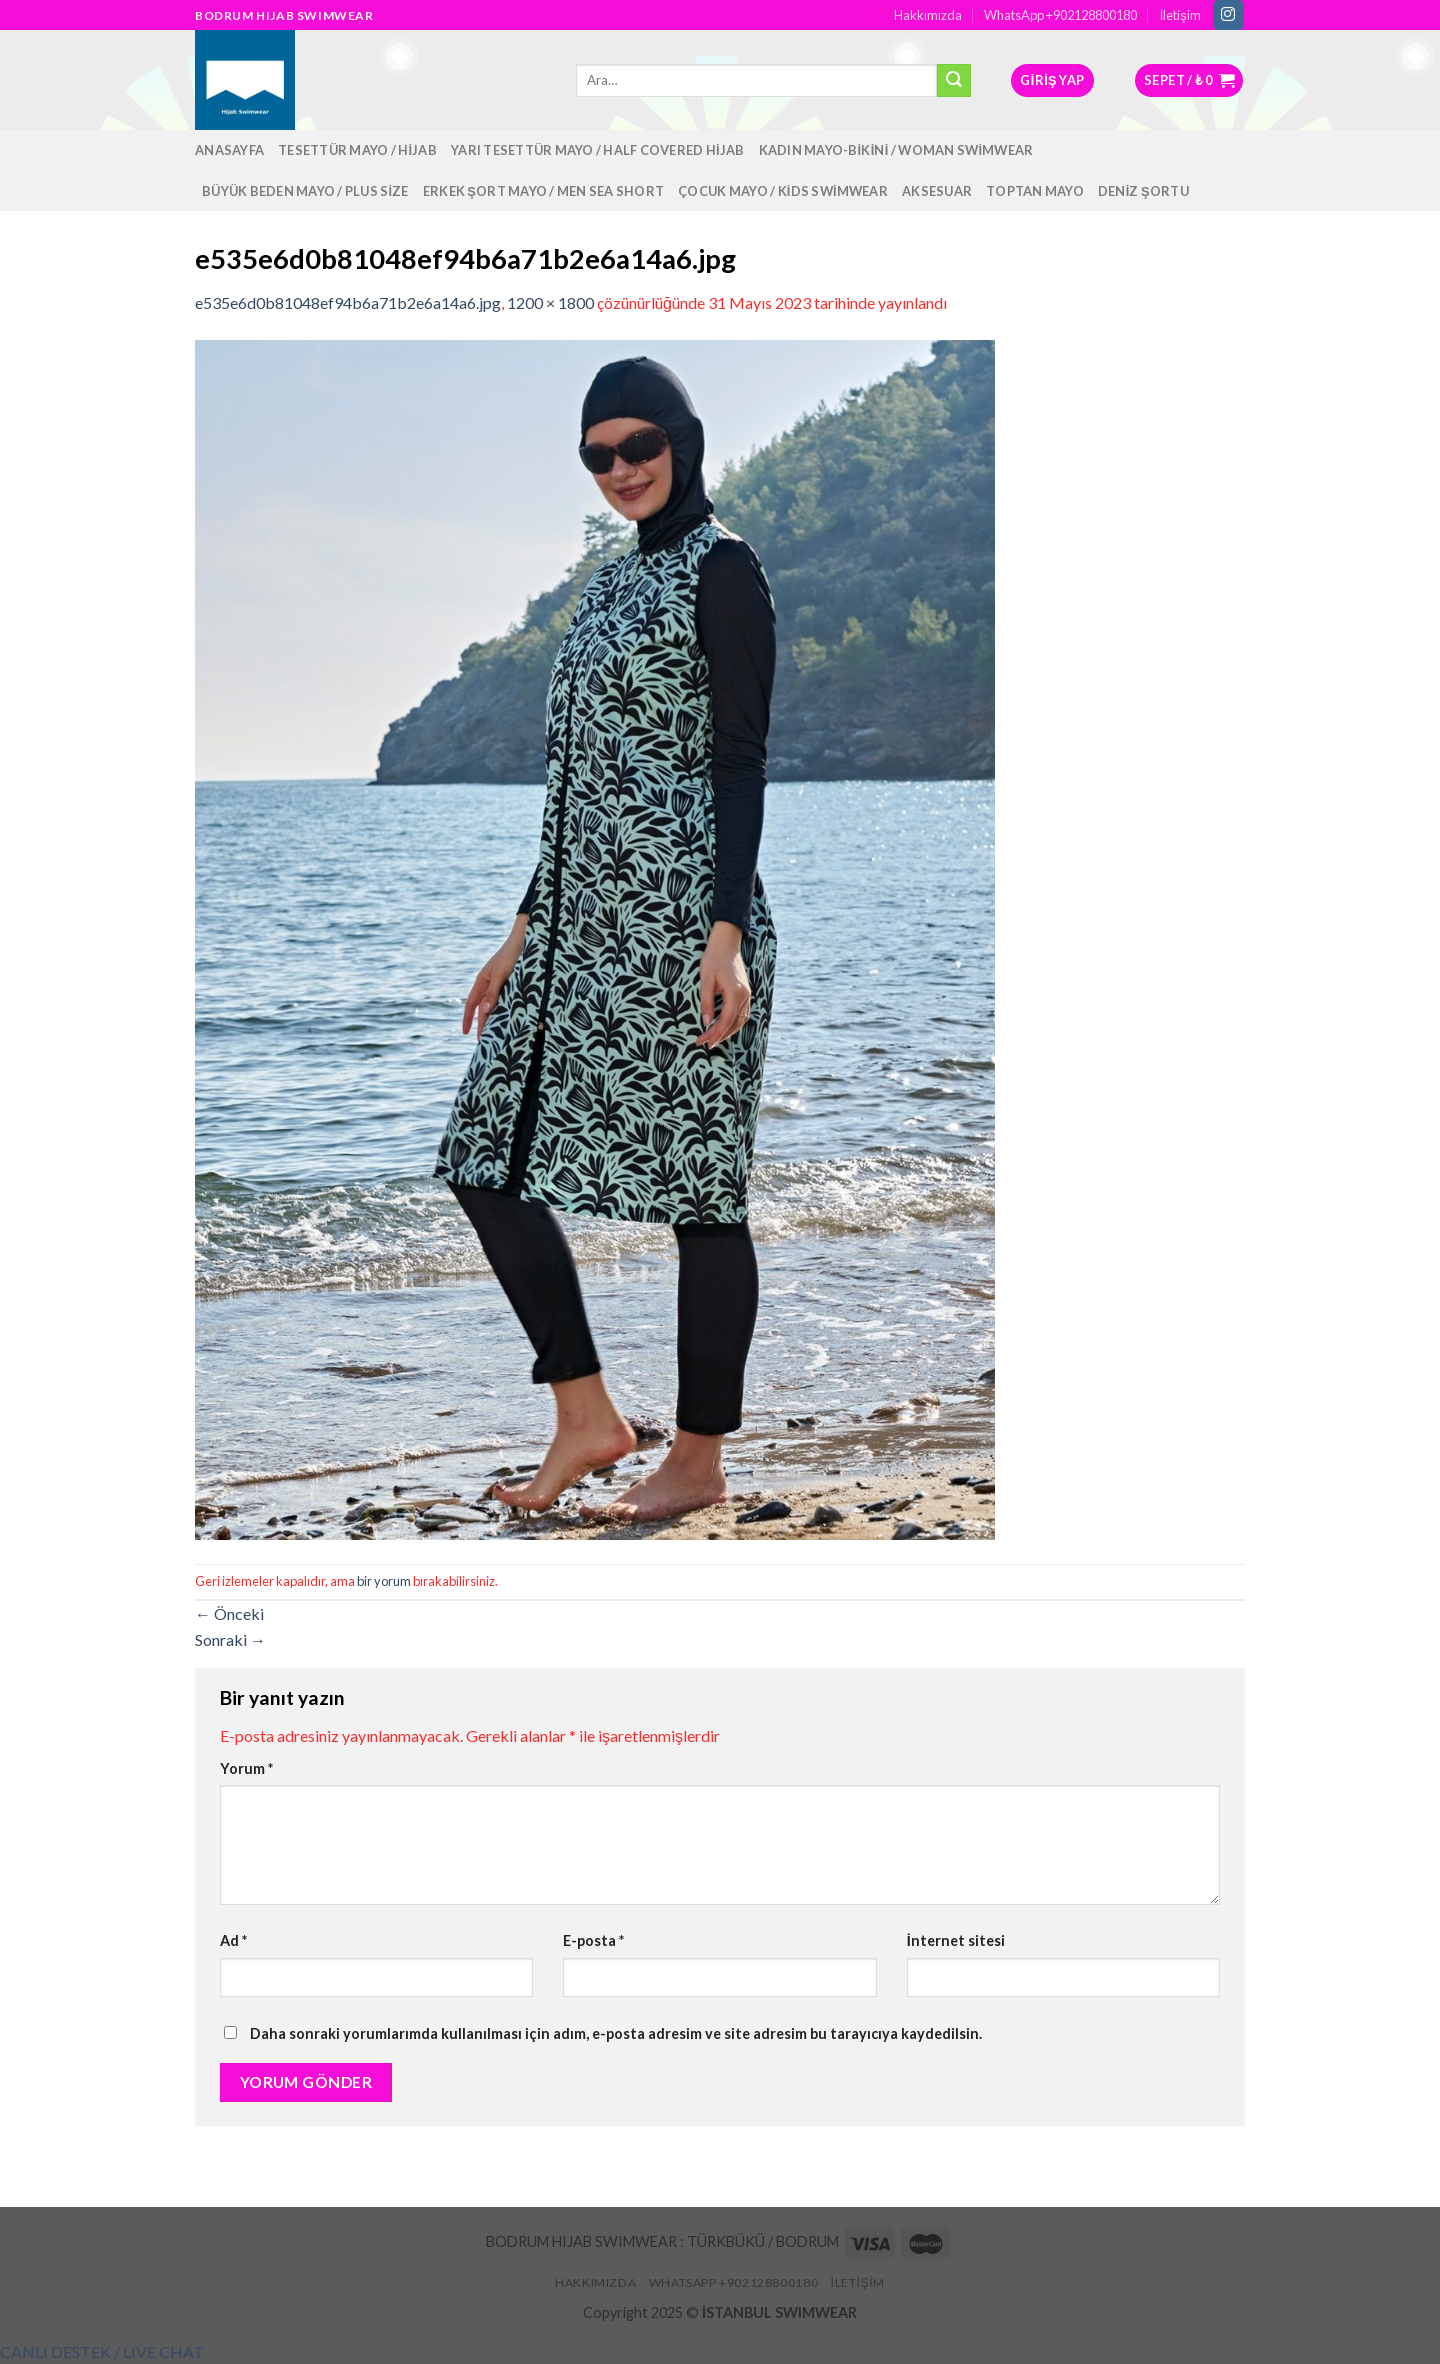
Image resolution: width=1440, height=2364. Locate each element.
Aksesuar (937, 191)
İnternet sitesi (956, 1940)
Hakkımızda (928, 15)
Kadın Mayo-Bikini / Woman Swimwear (896, 150)
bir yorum (384, 1581)
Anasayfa (229, 150)
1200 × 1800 (550, 302)
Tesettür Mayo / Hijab (357, 150)
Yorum (246, 1768)
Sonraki (230, 1639)
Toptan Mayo (1035, 191)
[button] (102, 2351)
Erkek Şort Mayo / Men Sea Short (543, 191)
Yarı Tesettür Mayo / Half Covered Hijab (598, 150)
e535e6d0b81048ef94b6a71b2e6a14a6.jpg (348, 302)
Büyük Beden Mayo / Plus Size (305, 191)
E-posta (593, 1940)
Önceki (229, 1613)
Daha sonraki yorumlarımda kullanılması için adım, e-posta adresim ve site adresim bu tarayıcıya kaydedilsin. (616, 2033)
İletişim (1180, 15)
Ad (233, 1940)
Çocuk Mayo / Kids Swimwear (783, 191)
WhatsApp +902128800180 (1060, 15)
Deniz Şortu (1143, 191)
